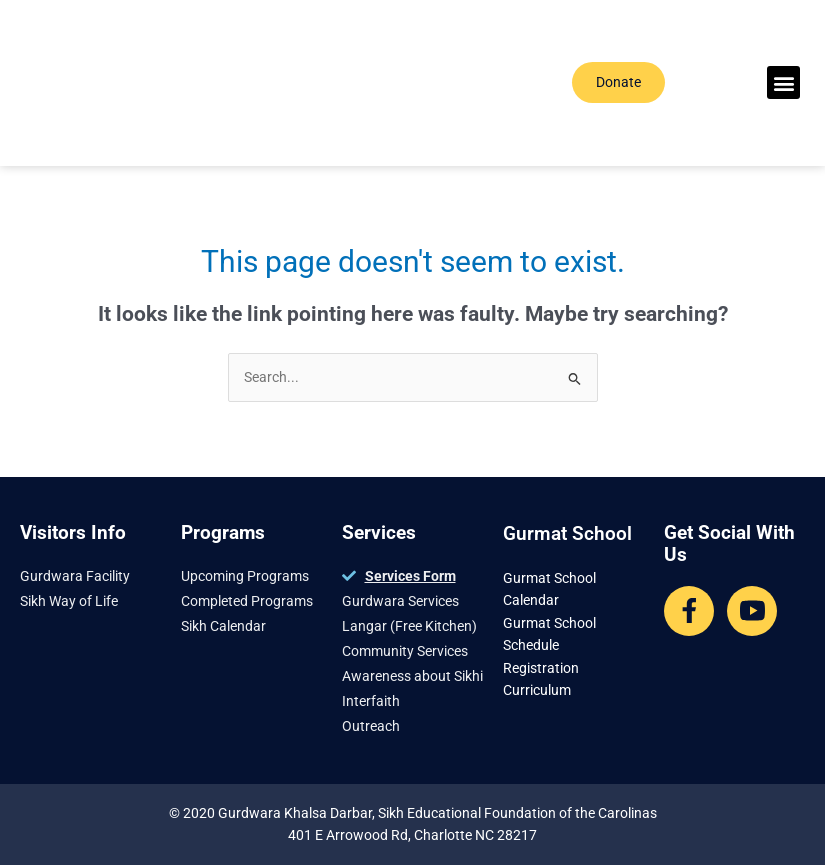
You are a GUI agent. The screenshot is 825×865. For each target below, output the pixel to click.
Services (379, 532)
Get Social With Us (729, 543)
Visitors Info (73, 532)
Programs (223, 532)
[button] (783, 82)
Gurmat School (567, 533)
